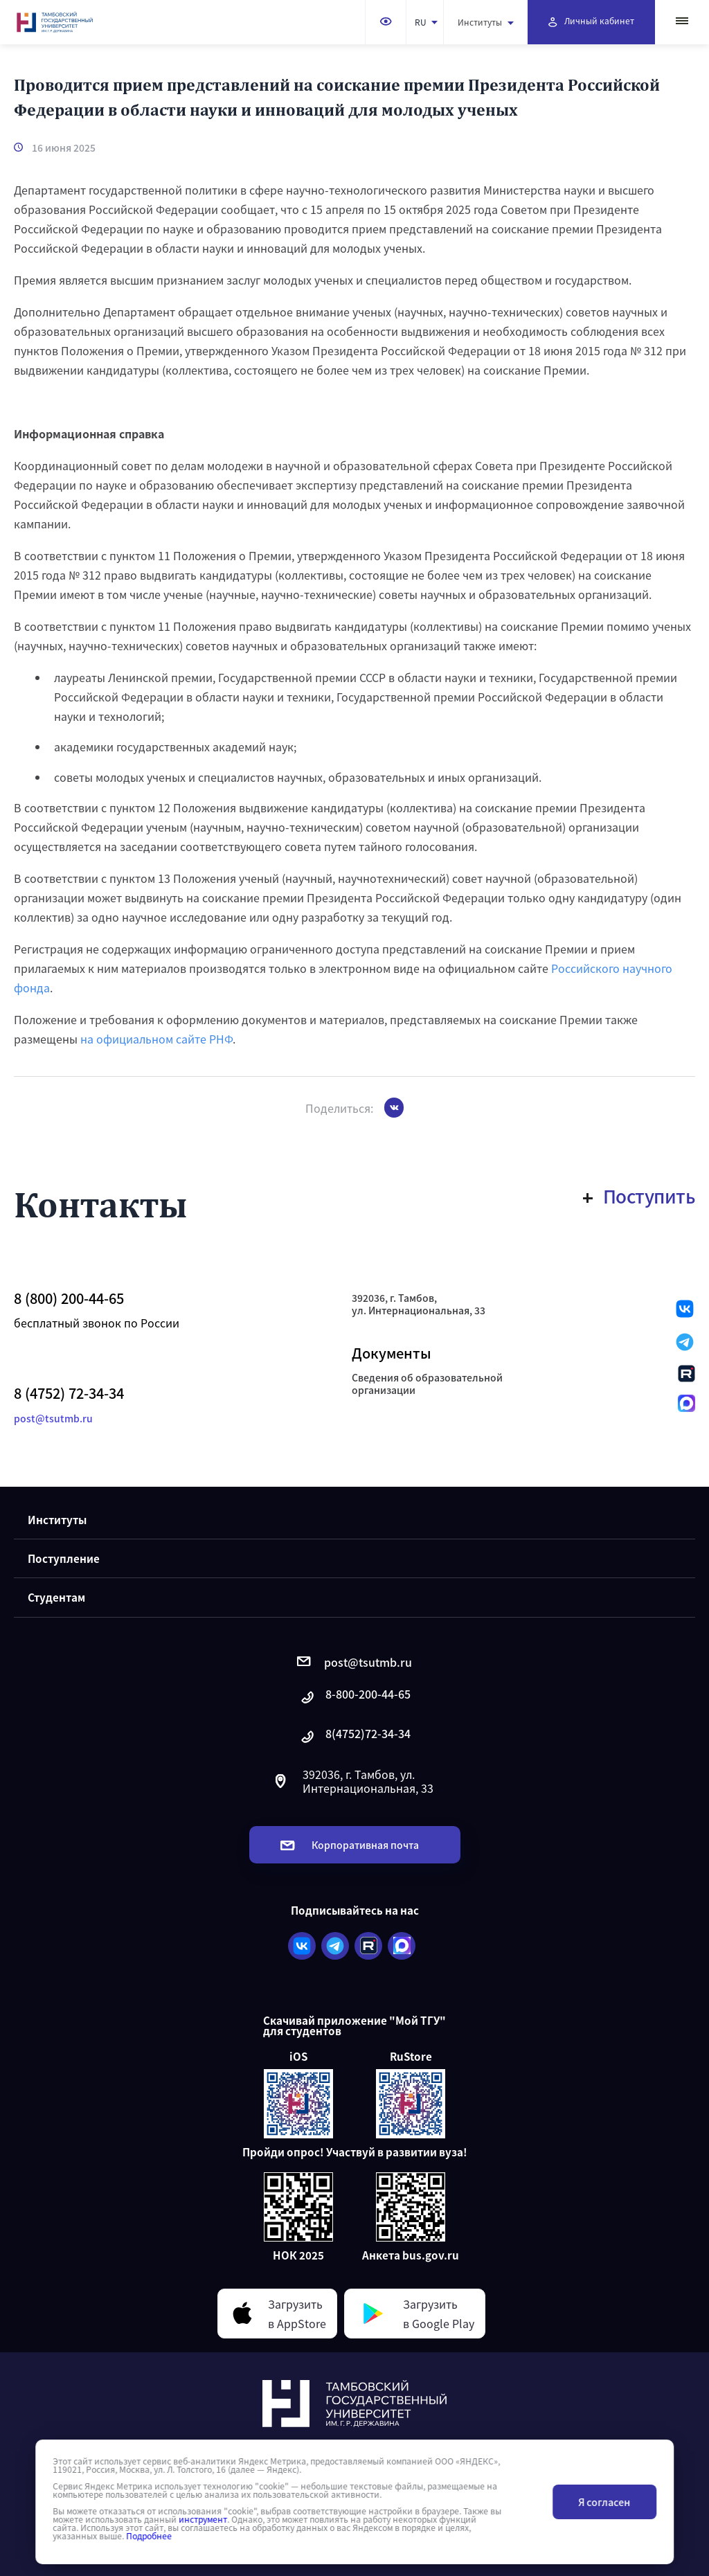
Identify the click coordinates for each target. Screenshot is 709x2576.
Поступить (639, 1196)
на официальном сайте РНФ (156, 1038)
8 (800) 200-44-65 (69, 1298)
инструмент (203, 2519)
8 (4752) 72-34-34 (69, 1393)
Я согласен (604, 2502)
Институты (486, 22)
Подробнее (149, 2536)
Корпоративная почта (349, 1845)
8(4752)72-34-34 (354, 1737)
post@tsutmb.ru (53, 1418)
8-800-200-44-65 (354, 1697)
